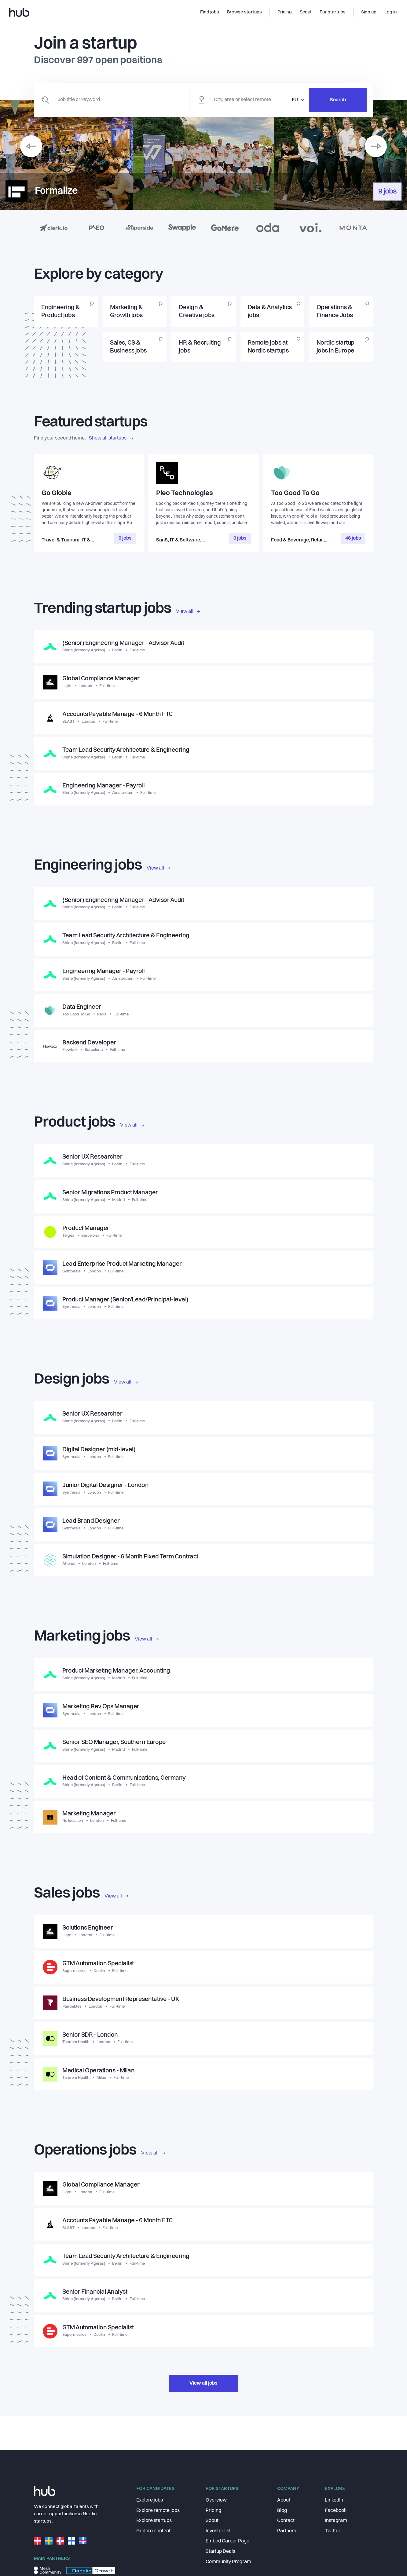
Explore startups (154, 2520)
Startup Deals (220, 2551)
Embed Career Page (227, 2541)
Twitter (332, 2531)
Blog (282, 2510)
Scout (212, 2520)
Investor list (218, 2531)
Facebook (335, 2510)
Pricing (213, 2510)
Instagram (336, 2520)
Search (338, 100)
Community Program (228, 2562)
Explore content (153, 2531)
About (283, 2500)
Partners (286, 2531)
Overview (216, 2500)
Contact (286, 2520)
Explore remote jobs (158, 2510)
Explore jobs (149, 2500)
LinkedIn (334, 2500)
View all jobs (203, 2395)
